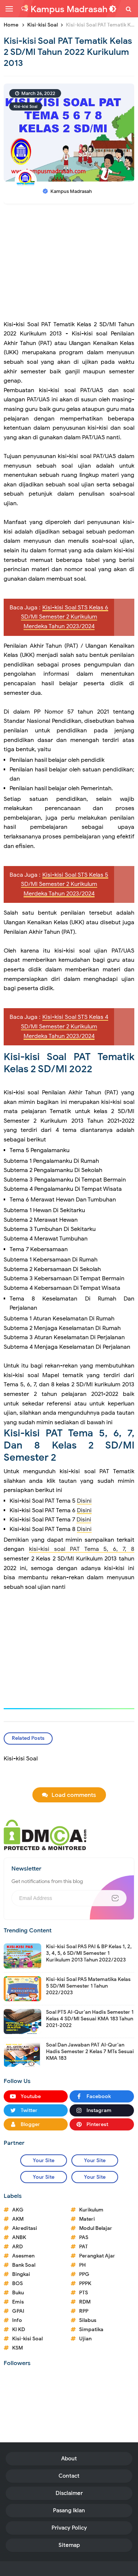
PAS (83, 2237)
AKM (18, 2219)
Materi (87, 2219)
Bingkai (21, 2274)
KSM (17, 2348)
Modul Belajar (95, 2228)
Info (17, 2320)
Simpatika (91, 2329)
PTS (83, 2293)
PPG (84, 2274)
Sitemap (69, 2545)
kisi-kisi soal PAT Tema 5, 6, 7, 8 (81, 1549)
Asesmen (23, 2256)
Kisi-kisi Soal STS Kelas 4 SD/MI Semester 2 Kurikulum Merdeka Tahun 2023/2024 (65, 1026)
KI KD (18, 2329)
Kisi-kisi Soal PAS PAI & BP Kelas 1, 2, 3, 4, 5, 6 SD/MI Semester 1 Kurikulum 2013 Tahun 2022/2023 (89, 1953)
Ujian (85, 2339)
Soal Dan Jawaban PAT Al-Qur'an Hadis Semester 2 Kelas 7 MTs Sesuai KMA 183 (90, 2051)
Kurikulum (91, 2210)
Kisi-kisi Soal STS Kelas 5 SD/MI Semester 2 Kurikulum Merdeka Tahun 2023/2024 (65, 884)
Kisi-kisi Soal (26, 106)
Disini (84, 1501)
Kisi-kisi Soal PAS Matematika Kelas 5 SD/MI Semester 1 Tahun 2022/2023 (88, 1986)
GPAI (18, 2311)
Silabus (87, 2320)
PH (82, 2265)
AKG (18, 2210)
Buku (18, 2293)
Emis (18, 2302)
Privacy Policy (69, 2527)
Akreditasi (24, 2228)
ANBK (19, 2237)
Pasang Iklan (69, 2510)
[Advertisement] (69, 265)
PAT (83, 2247)
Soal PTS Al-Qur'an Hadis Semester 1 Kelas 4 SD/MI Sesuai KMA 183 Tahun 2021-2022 (90, 2018)
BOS (17, 2283)
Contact (69, 2476)
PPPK (85, 2283)
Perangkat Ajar (97, 2256)
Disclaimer (69, 2493)
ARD (17, 2247)
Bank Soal (23, 2265)
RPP (83, 2311)
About (69, 2458)
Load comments (74, 1795)
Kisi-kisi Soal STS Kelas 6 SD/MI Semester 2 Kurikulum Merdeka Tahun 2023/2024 (65, 617)
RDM (85, 2302)
